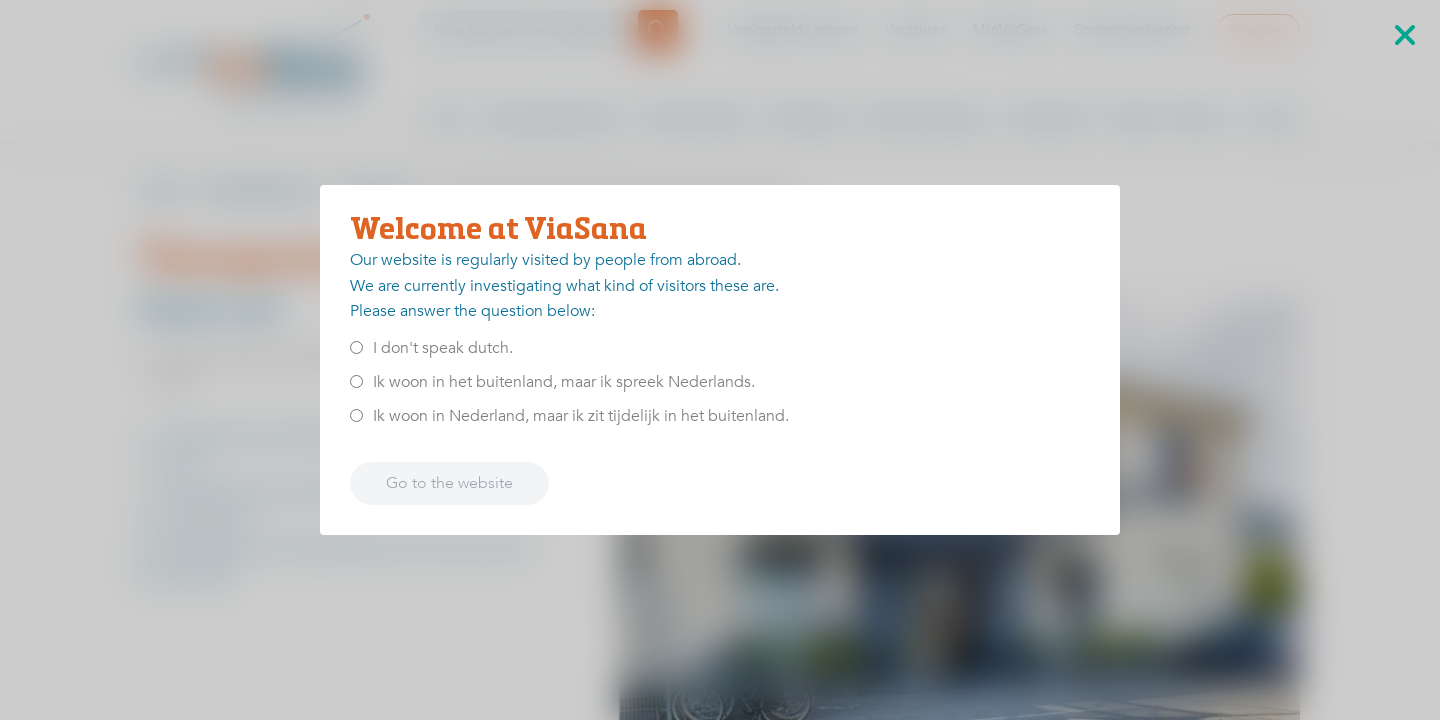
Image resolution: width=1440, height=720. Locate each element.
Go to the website (449, 483)
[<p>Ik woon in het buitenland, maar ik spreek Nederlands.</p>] (356, 381)
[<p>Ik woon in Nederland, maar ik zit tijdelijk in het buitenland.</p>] (356, 415)
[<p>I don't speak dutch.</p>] (356, 347)
